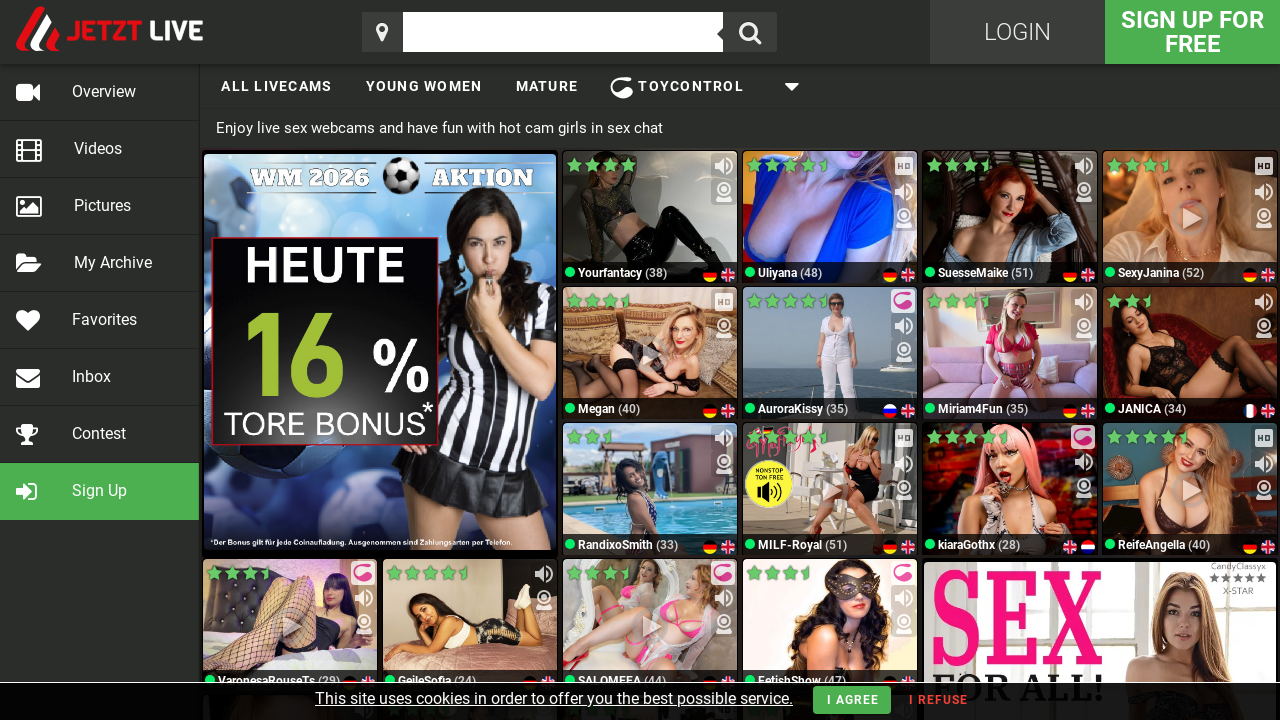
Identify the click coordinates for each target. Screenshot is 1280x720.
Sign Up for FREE (1192, 32)
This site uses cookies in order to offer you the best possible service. (554, 698)
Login (1017, 32)
